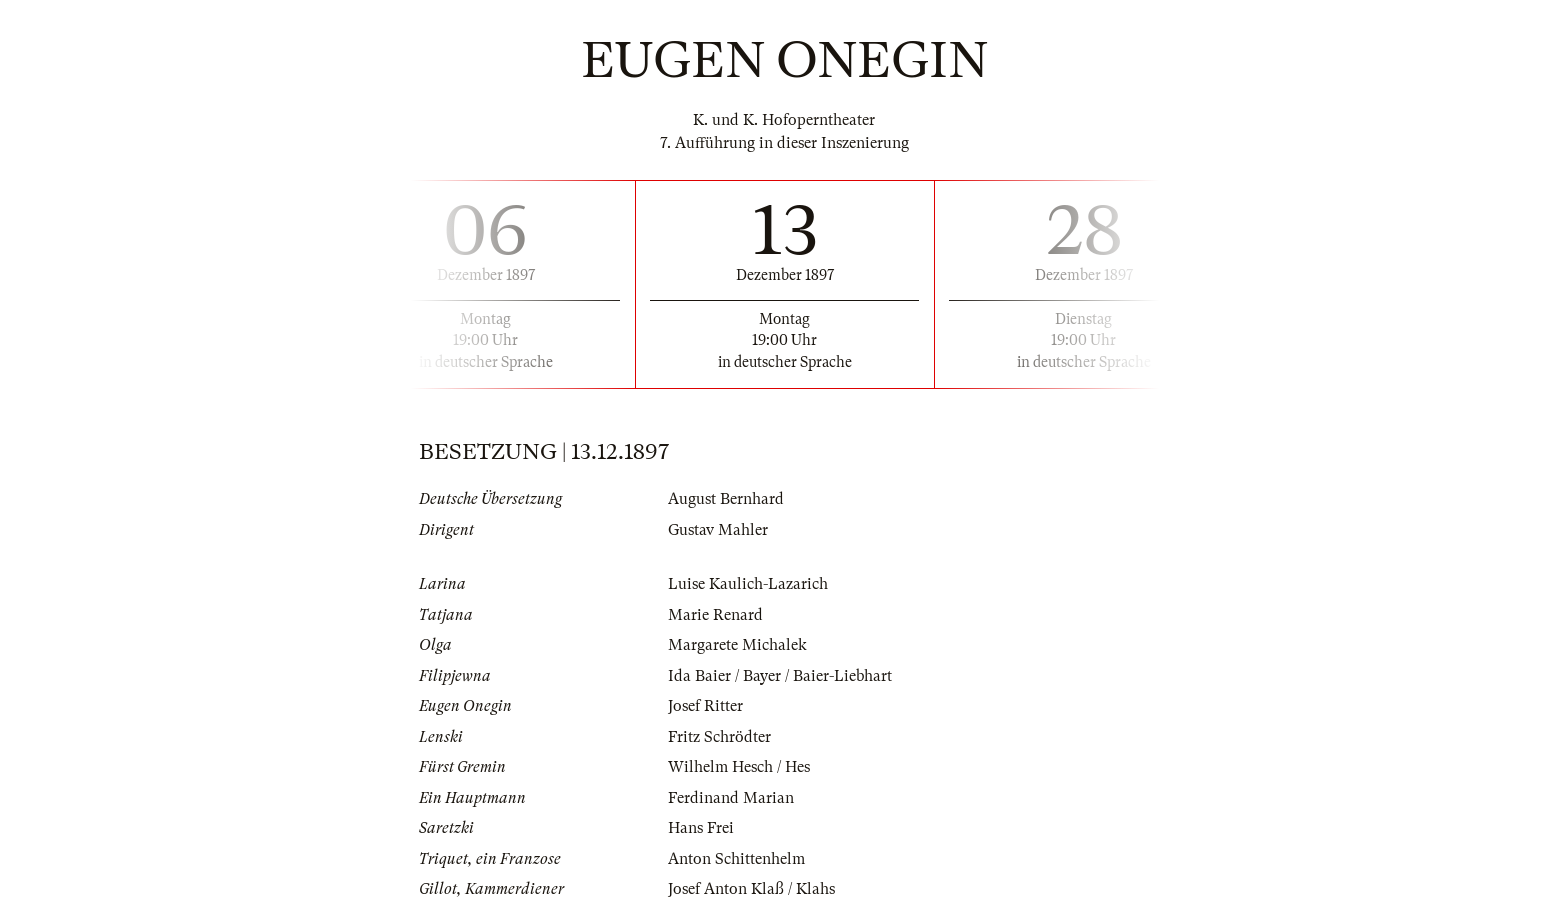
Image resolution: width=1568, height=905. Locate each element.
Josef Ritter (705, 706)
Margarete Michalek (737, 645)
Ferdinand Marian (731, 798)
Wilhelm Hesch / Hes (739, 767)
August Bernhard (726, 499)
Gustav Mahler (718, 530)
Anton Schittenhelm (736, 859)
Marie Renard (715, 615)
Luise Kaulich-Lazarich (748, 584)
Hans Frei (701, 828)
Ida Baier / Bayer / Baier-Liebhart (780, 676)
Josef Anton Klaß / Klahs (751, 889)
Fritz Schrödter (719, 737)
